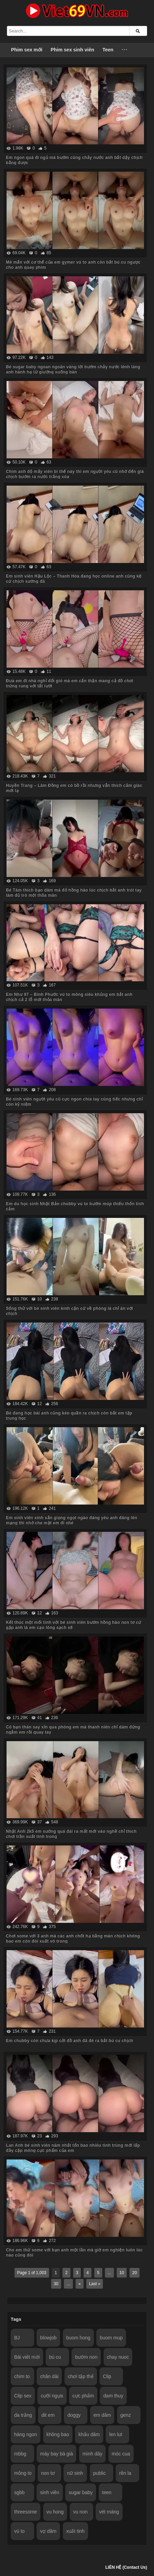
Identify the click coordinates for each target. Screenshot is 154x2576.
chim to (22, 2376)
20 (134, 2272)
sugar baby (81, 2492)
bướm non (86, 2357)
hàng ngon (25, 2434)
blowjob (48, 2337)
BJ (17, 2337)
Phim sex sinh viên (72, 50)
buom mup (111, 2337)
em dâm (102, 2415)
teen (107, 2492)
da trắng (23, 2415)
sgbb (19, 2492)
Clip (107, 2376)
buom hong (78, 2337)
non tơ (48, 2473)
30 (56, 2283)
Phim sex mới (26, 50)
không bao (58, 2434)
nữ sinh (75, 2473)
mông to (23, 2473)
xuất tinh (75, 2531)
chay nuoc (118, 2357)
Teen (108, 50)
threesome (25, 2512)
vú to (19, 2531)
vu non (80, 2512)
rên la (125, 2473)
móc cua (121, 2453)
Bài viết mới (27, 2357)
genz (126, 2415)
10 (121, 2272)
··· (125, 50)
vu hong (55, 2512)
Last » (94, 2283)
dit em (48, 2415)
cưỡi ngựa (52, 2395)
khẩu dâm (89, 2434)
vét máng (109, 2512)
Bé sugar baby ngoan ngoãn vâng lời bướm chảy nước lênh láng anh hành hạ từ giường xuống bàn (73, 369)
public (99, 2473)
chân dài (49, 2376)
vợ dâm (48, 2531)
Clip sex (22, 2395)
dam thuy (113, 2395)
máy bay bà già (56, 2453)
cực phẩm (83, 2395)
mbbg (20, 2453)
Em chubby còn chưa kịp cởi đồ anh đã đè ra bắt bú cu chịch (69, 2040)
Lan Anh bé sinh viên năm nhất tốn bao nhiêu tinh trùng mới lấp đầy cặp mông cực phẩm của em (73, 2148)
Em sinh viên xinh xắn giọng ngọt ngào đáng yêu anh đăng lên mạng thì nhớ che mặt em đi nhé (71, 1520)
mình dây (93, 2453)
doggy (73, 2415)
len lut (115, 2434)
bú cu (55, 2357)
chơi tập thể (81, 2376)
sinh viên (49, 2492)
